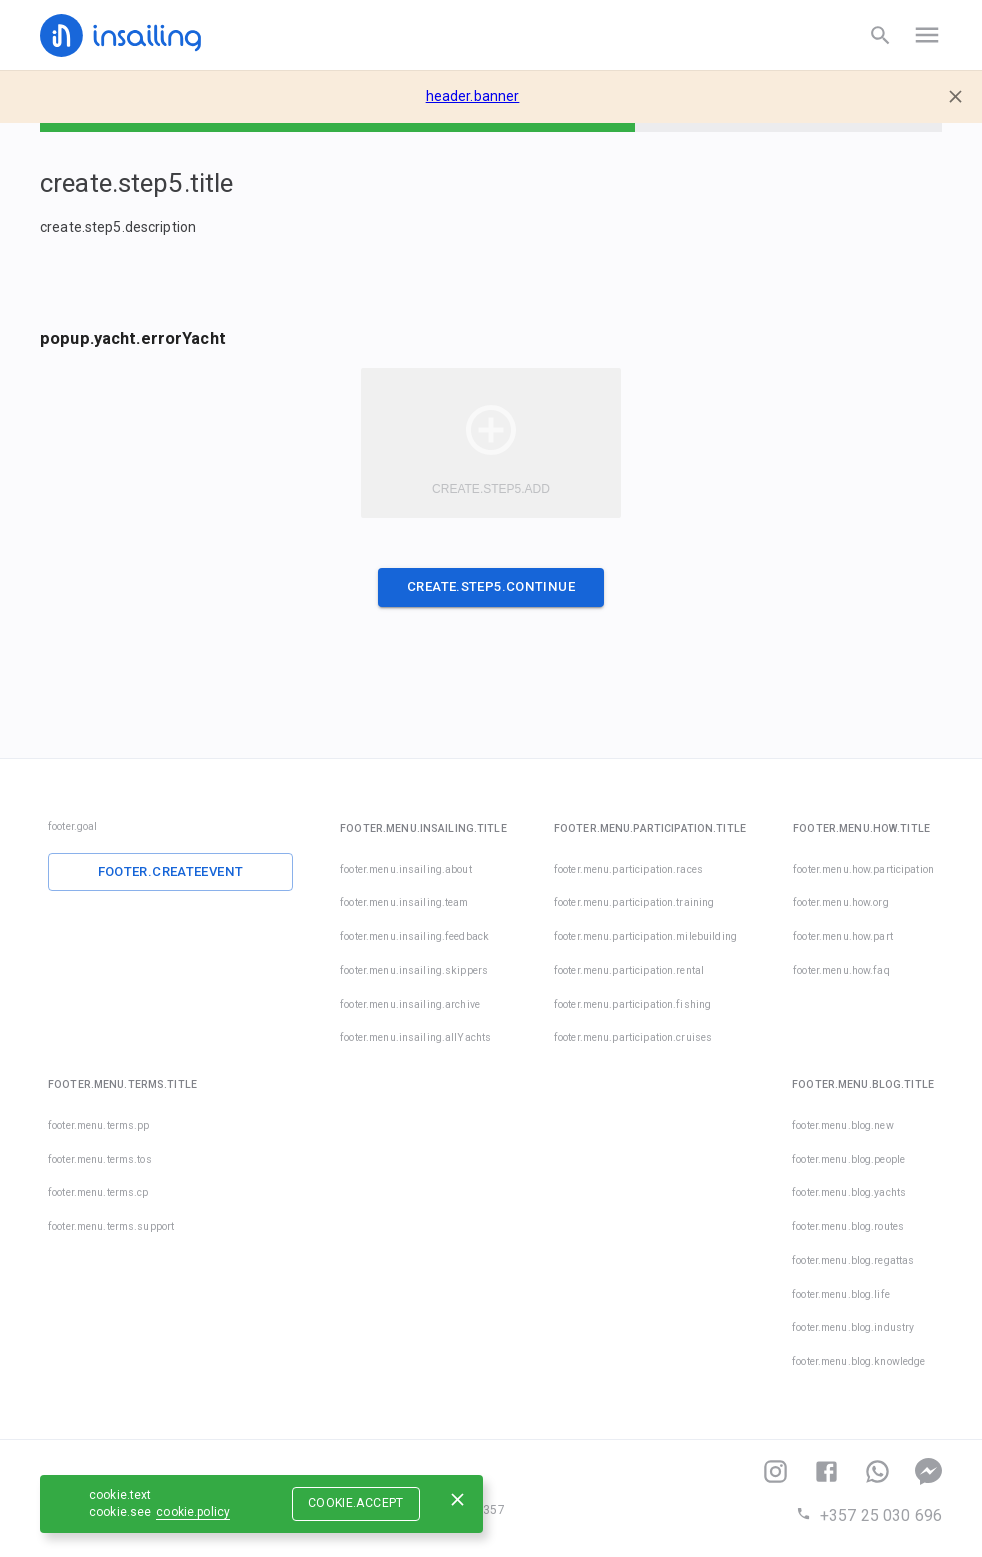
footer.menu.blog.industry (853, 1327)
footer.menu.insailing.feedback (414, 936)
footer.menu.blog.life (841, 1294)
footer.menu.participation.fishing (632, 1004)
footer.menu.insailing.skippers (414, 970)
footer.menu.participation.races (628, 869)
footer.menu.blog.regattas (853, 1260)
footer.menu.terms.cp (98, 1192)
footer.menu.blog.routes (848, 1226)
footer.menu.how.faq (841, 970)
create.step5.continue (491, 586)
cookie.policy (193, 1512)
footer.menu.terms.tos (100, 1159)
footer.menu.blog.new (843, 1125)
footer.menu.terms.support (111, 1226)
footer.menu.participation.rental (629, 970)
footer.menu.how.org (841, 902)
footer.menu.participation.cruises (605, 1037)
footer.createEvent (171, 871)
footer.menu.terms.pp (99, 1125)
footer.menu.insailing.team (404, 902)
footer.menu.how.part (843, 936)
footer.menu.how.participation (863, 869)
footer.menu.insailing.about (406, 869)
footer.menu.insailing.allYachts (415, 1037)
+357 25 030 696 (869, 1515)
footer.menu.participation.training (634, 902)
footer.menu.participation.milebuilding (645, 936)
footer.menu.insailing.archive (410, 1004)
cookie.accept (356, 1503)
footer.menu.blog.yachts (849, 1192)
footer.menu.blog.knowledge (858, 1361)
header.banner (473, 96)
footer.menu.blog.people (848, 1159)
